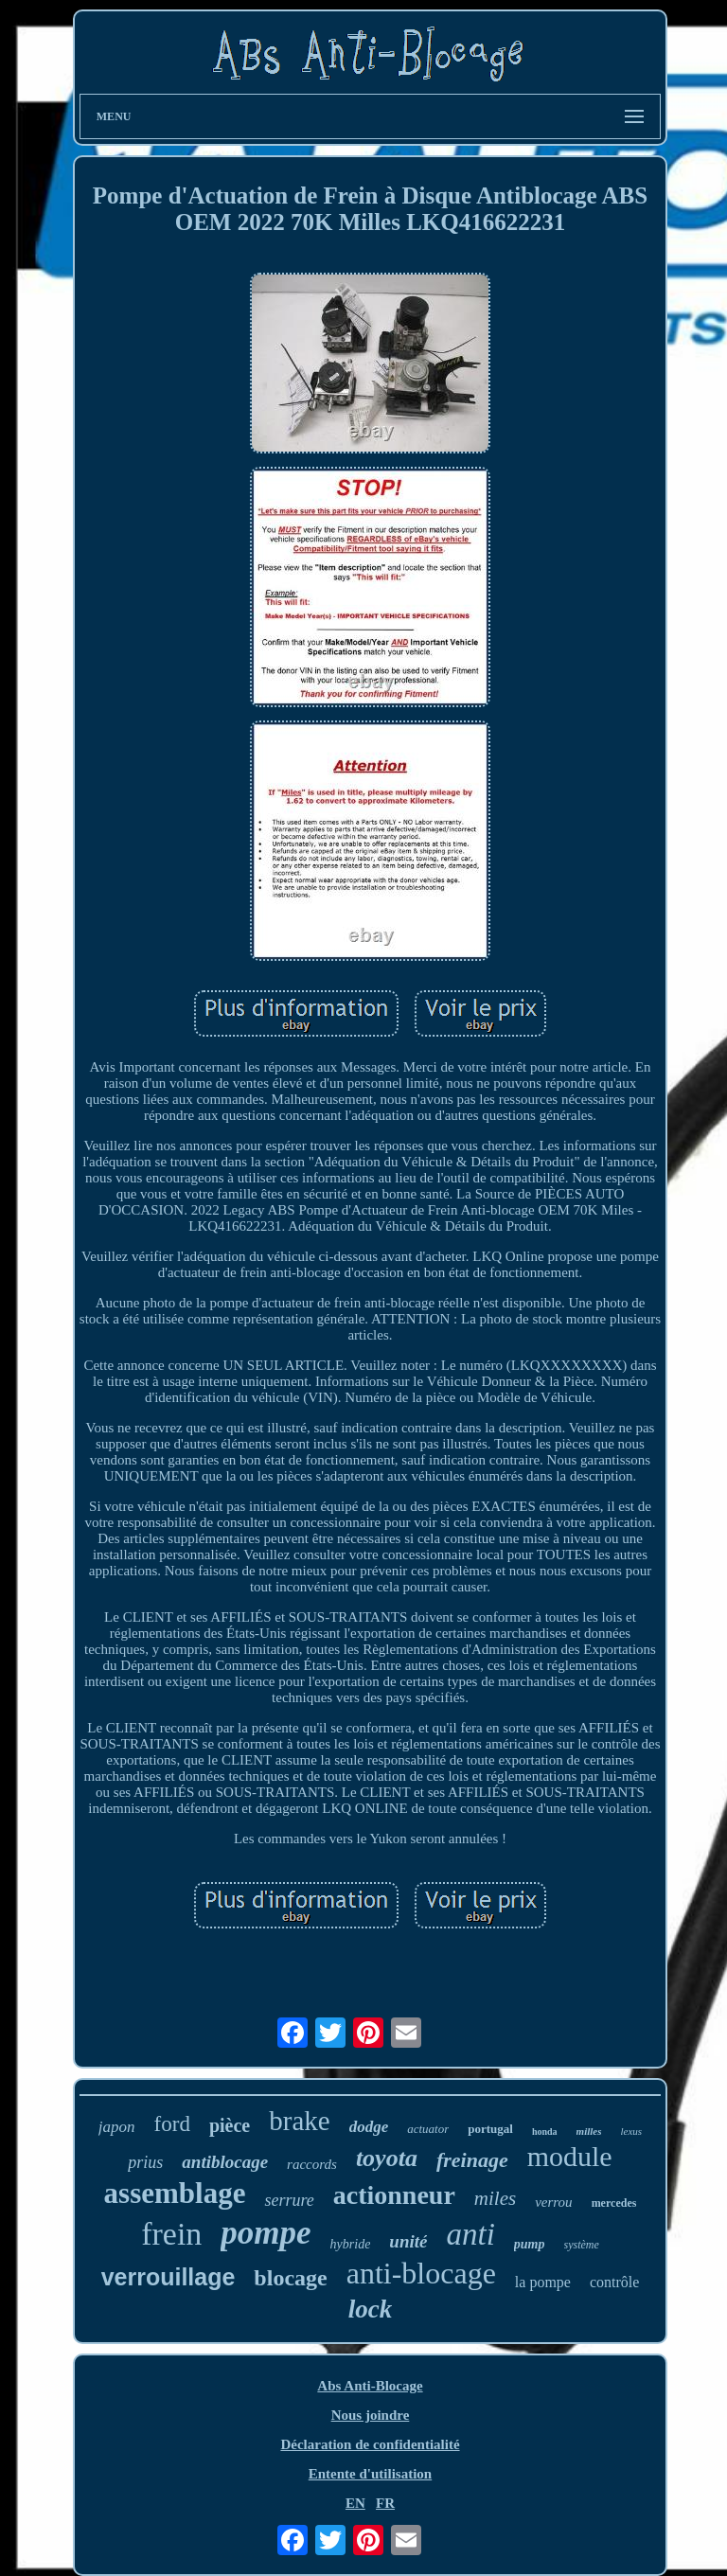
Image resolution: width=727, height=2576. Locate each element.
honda (545, 2131)
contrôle (614, 2282)
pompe (265, 2232)
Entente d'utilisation (370, 2473)
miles (495, 2198)
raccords (312, 2164)
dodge (369, 2127)
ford (172, 2124)
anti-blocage (421, 2273)
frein (171, 2233)
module (569, 2156)
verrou (553, 2202)
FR (385, 2503)
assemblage (175, 2193)
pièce (229, 2125)
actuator (428, 2129)
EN (355, 2503)
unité (408, 2241)
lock (370, 2309)
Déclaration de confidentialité (369, 2444)
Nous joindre (370, 2415)
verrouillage (168, 2277)
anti (470, 2234)
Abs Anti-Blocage (369, 2385)
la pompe (543, 2282)
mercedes (614, 2203)
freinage (472, 2160)
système (581, 2244)
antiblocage (225, 2162)
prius (145, 2162)
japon (116, 2127)
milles (589, 2131)
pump (529, 2244)
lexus (632, 2131)
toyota (386, 2158)
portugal (490, 2129)
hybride (350, 2244)
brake (299, 2120)
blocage (290, 2277)
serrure (288, 2200)
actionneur (394, 2195)
